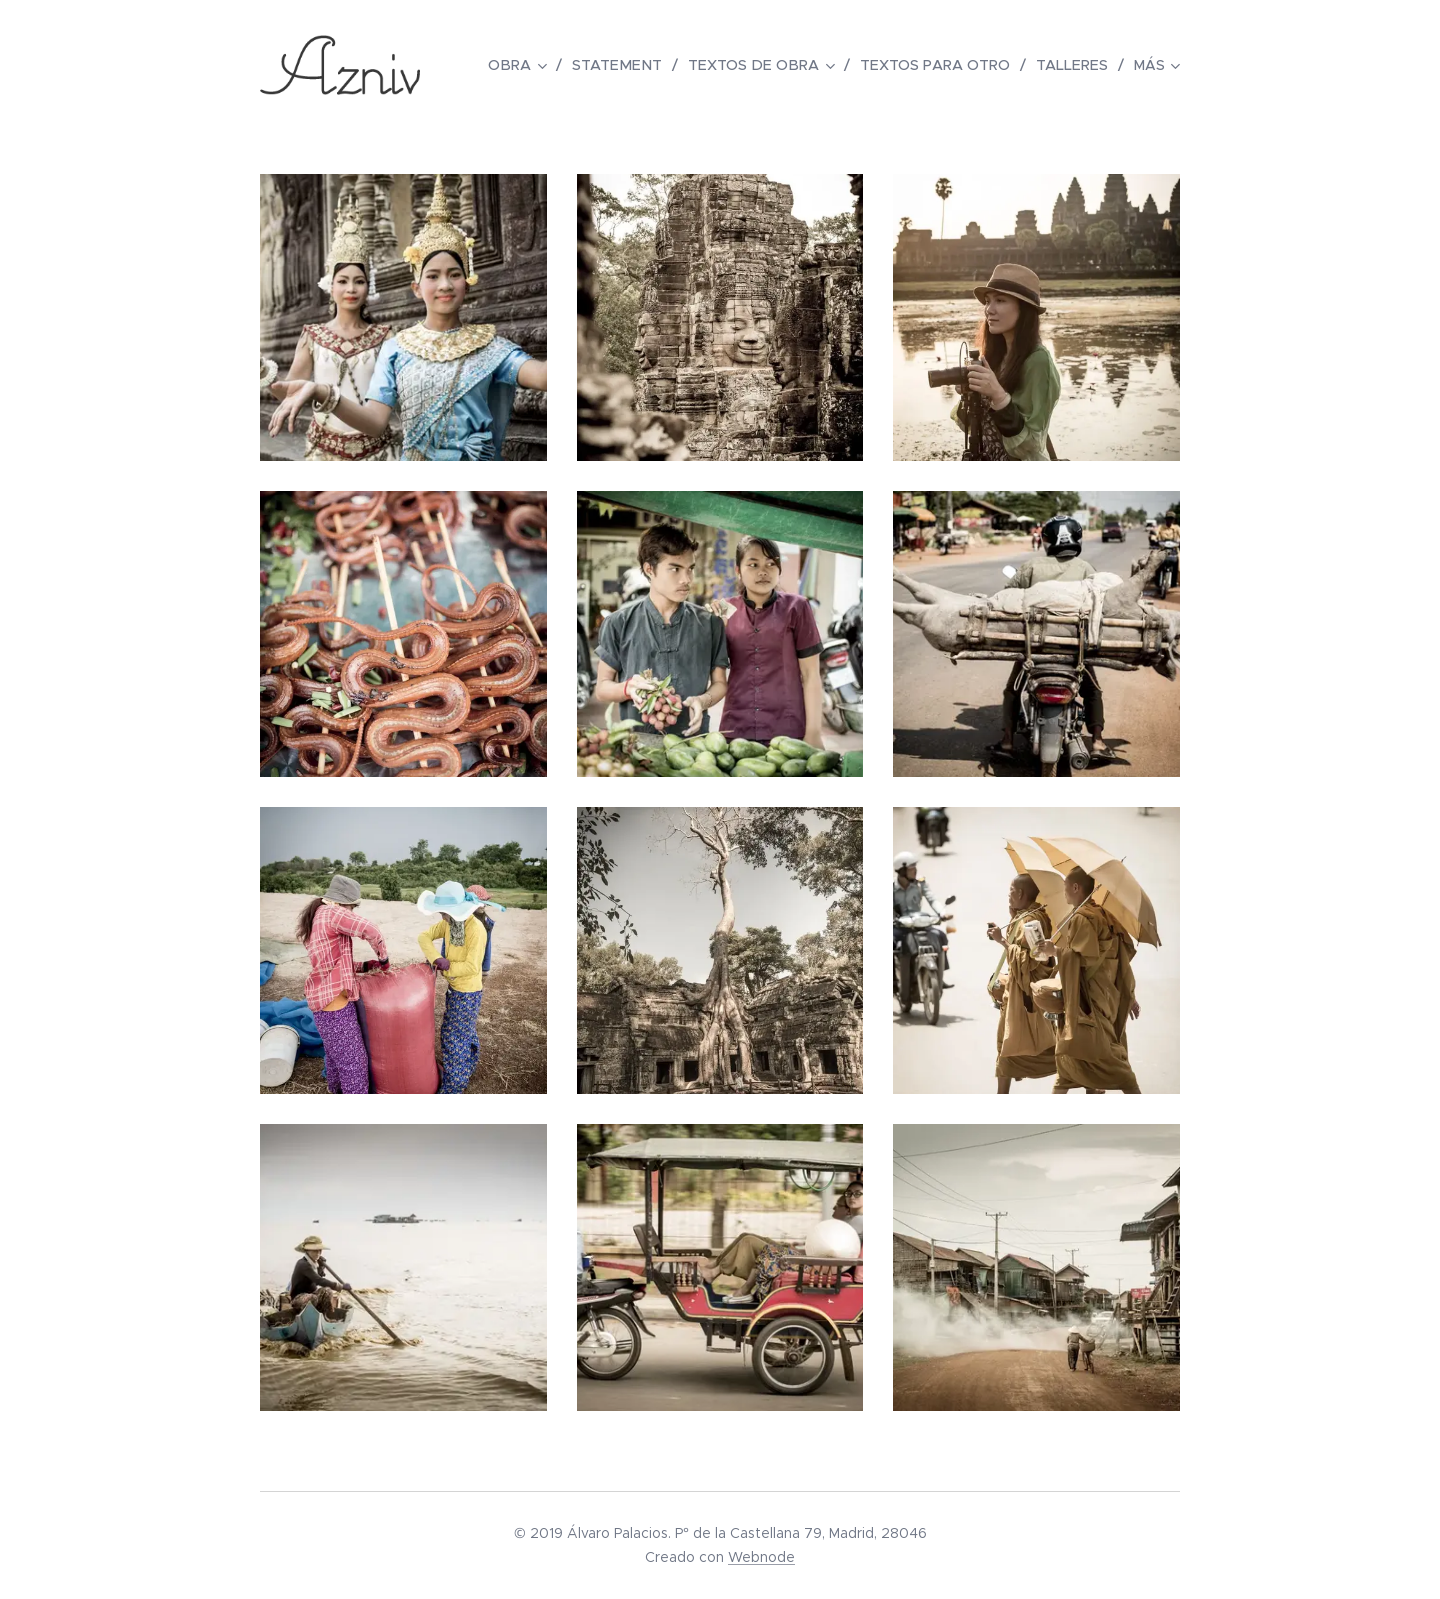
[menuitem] (537, 65)
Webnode (761, 1557)
